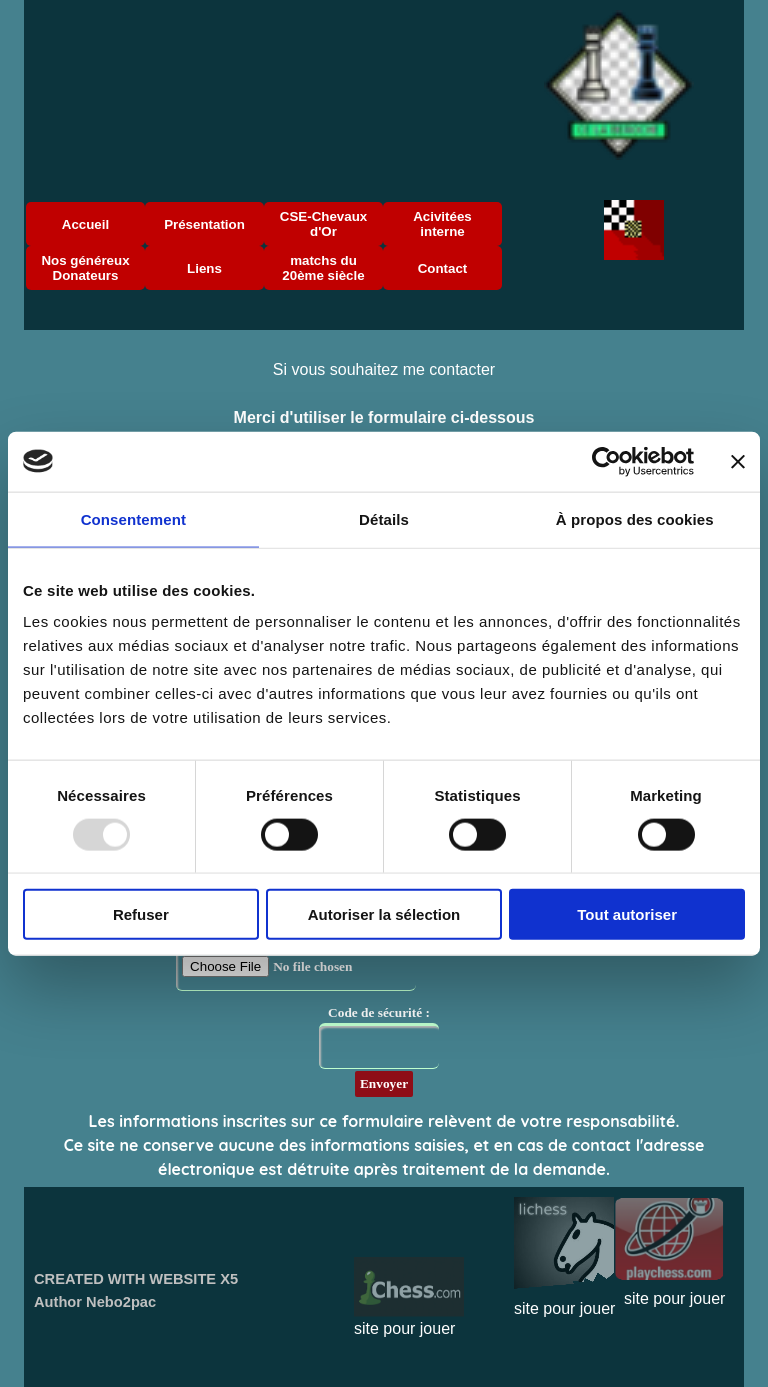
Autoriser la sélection (384, 914)
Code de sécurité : (379, 1012)
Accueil (85, 224)
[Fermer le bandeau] (738, 461)
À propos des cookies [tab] (635, 518)
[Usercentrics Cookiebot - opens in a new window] (606, 461)
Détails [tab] (384, 518)
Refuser (141, 914)
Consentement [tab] (133, 518)
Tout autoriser (627, 914)
